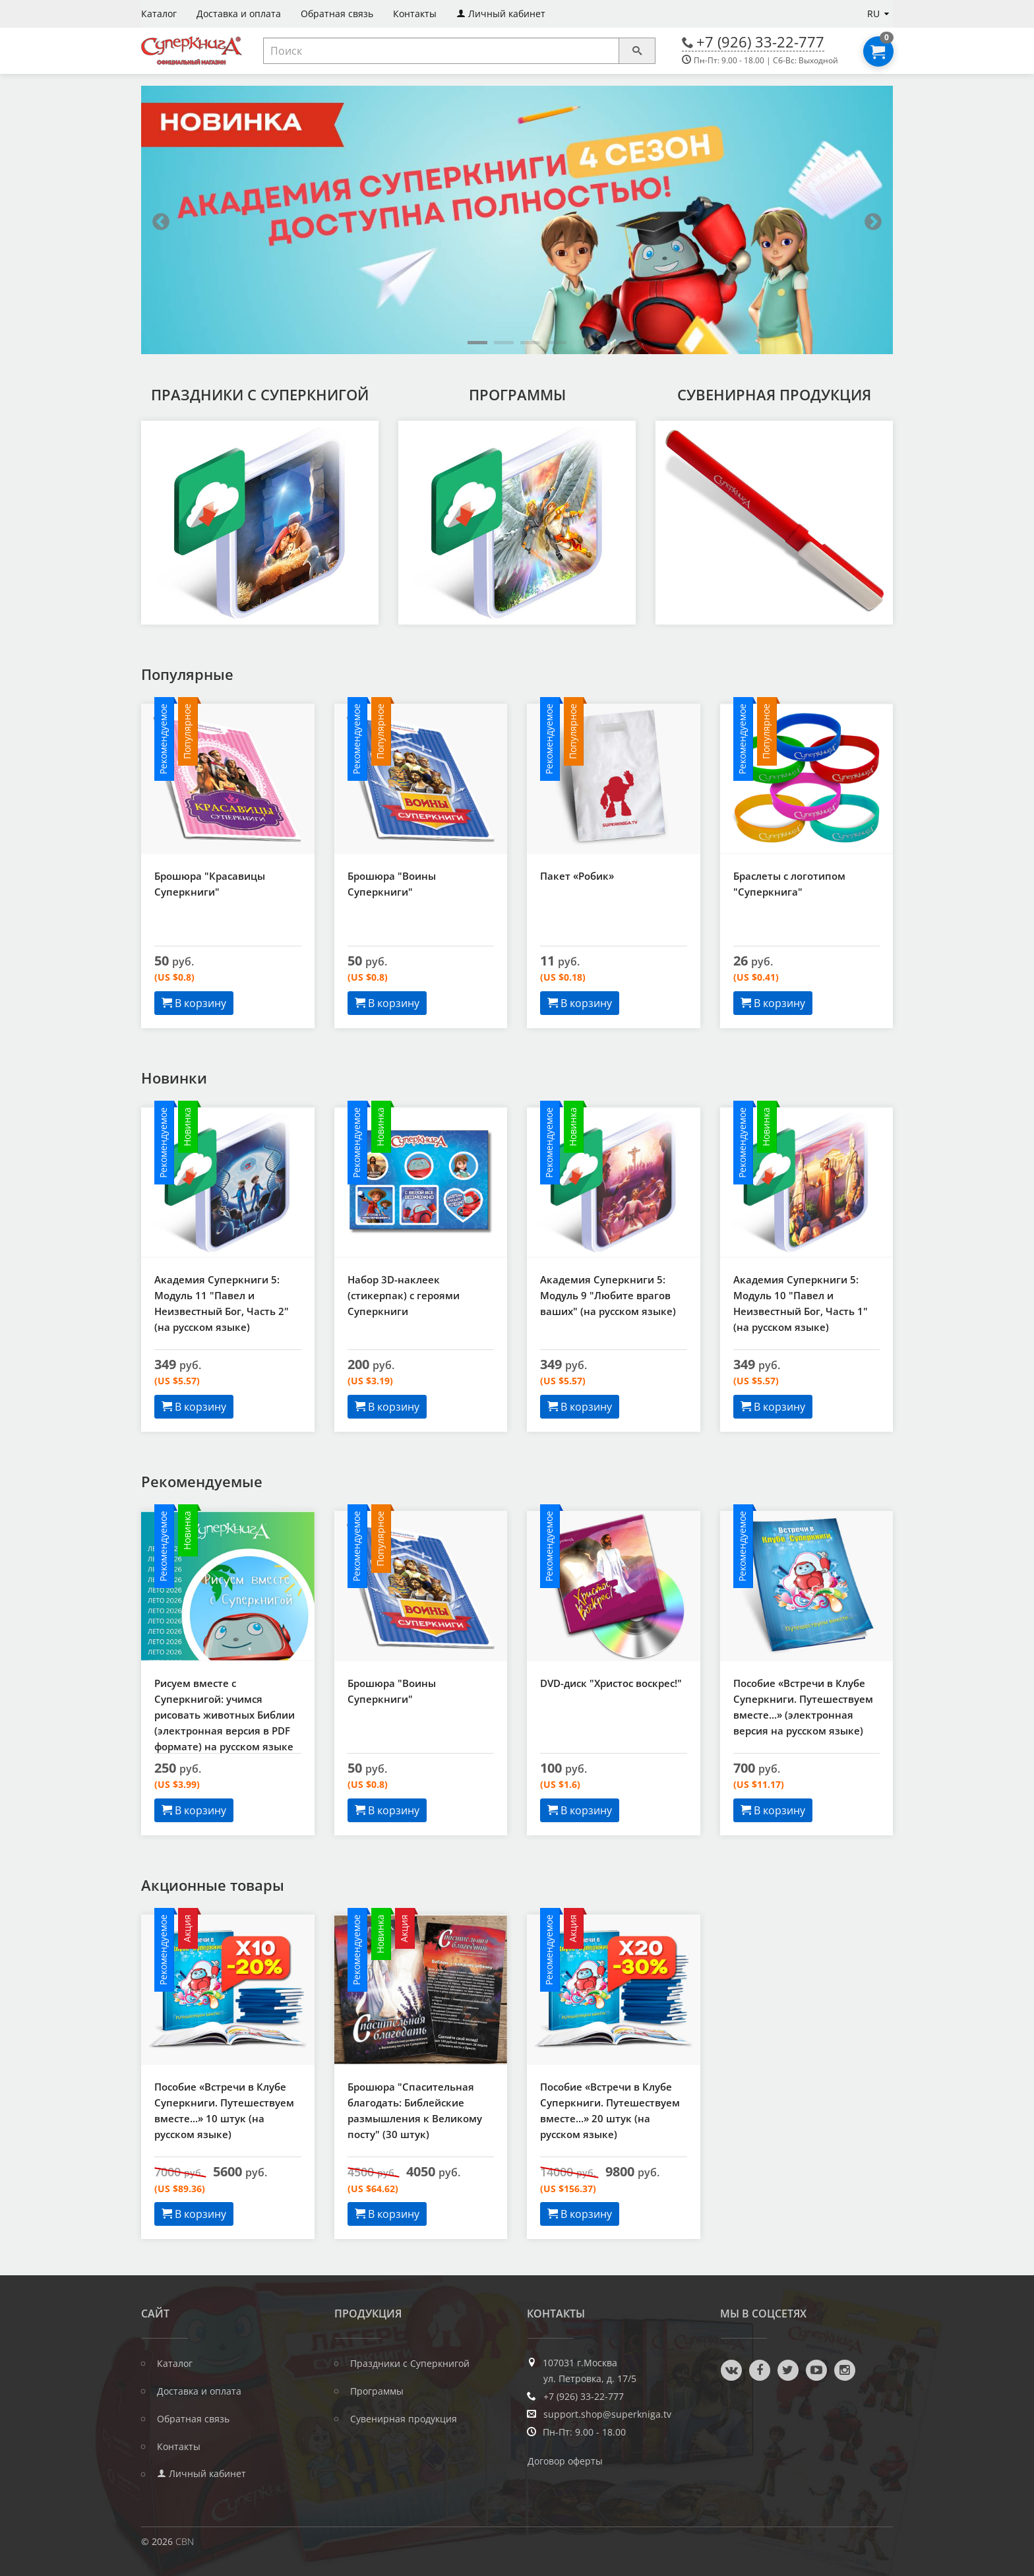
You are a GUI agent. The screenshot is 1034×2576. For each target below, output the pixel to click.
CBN (184, 2541)
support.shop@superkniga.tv (607, 2414)
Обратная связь (193, 2419)
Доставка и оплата (199, 2391)
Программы (517, 394)
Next (873, 222)
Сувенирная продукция (774, 394)
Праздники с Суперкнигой (260, 394)
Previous (161, 222)
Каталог (175, 2364)
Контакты (178, 2447)
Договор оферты (565, 2461)
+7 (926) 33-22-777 (760, 41)
